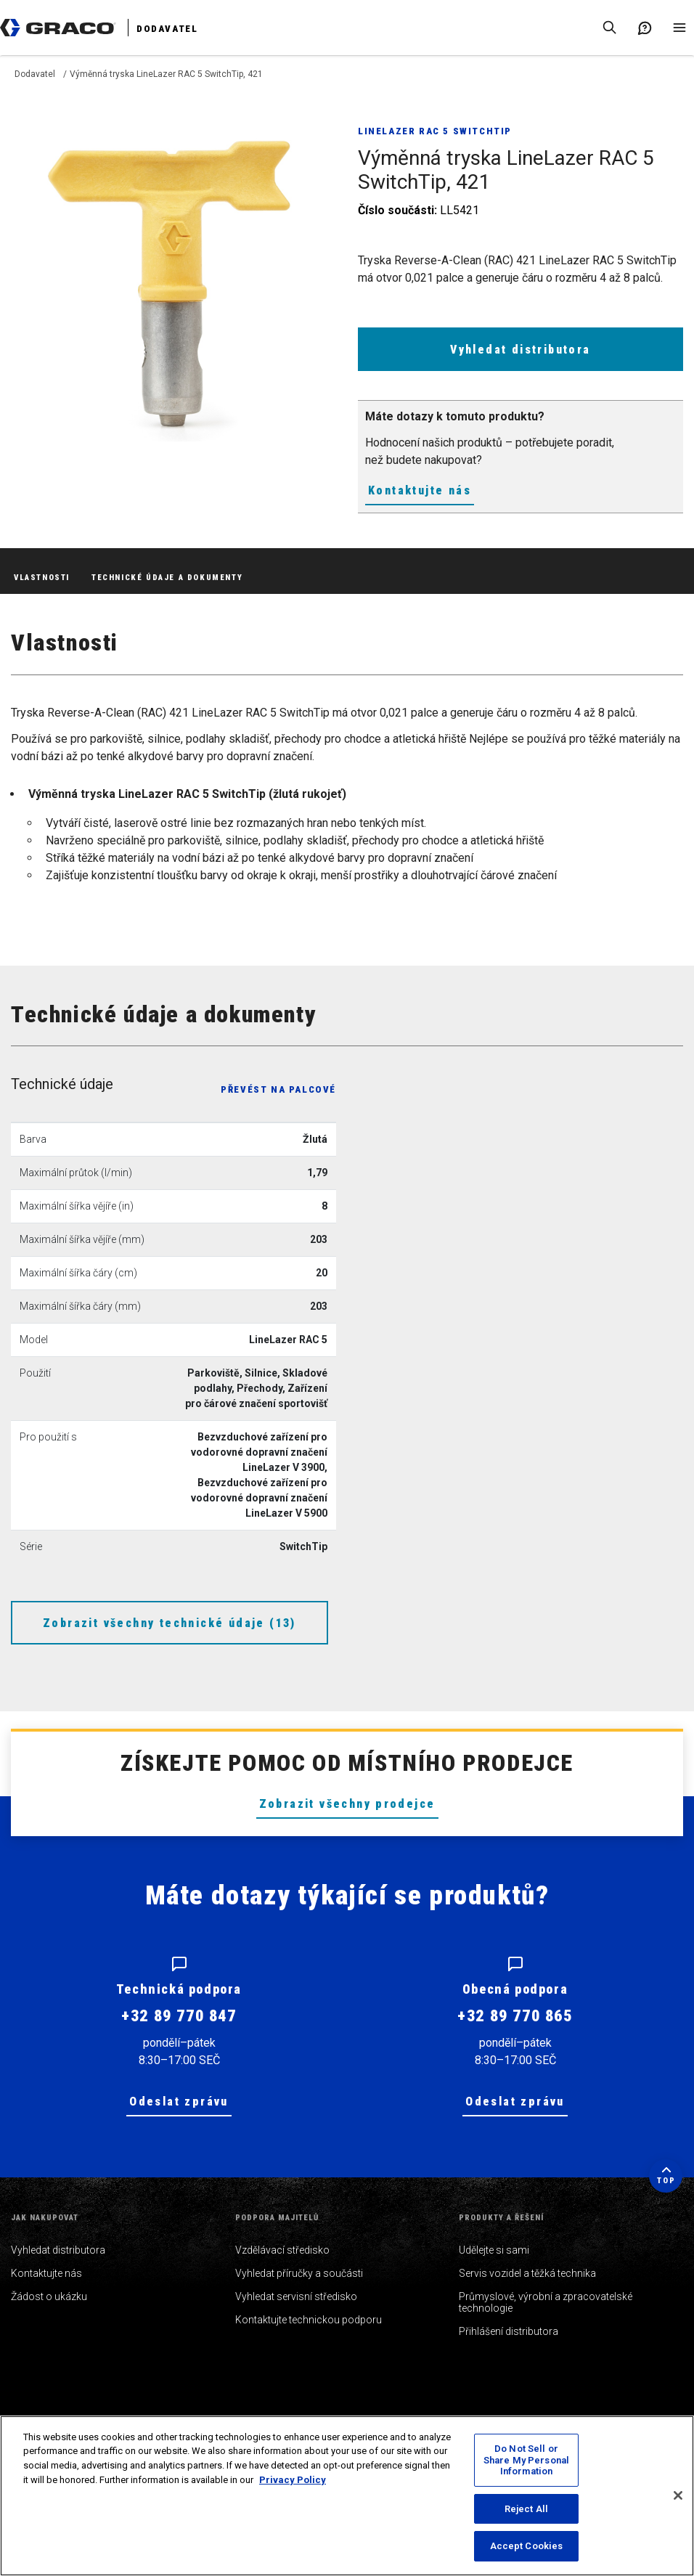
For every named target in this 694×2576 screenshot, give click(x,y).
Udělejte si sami (494, 2250)
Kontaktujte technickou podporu (308, 2320)
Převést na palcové (278, 1089)
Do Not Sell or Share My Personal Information (526, 2460)
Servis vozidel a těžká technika (527, 2273)
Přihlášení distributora (508, 2331)
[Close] (678, 2495)
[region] (347, 2496)
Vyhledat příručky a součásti (299, 2273)
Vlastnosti (42, 577)
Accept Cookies (526, 2545)
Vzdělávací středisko (282, 2250)
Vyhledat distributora (520, 349)
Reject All (526, 2508)
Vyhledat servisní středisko (296, 2296)
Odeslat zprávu (179, 2101)
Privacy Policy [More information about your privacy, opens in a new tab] (292, 2479)
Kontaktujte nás (419, 490)
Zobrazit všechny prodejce (347, 1804)
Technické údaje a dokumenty (166, 577)
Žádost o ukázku (49, 2296)
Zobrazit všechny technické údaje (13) (169, 1623)
